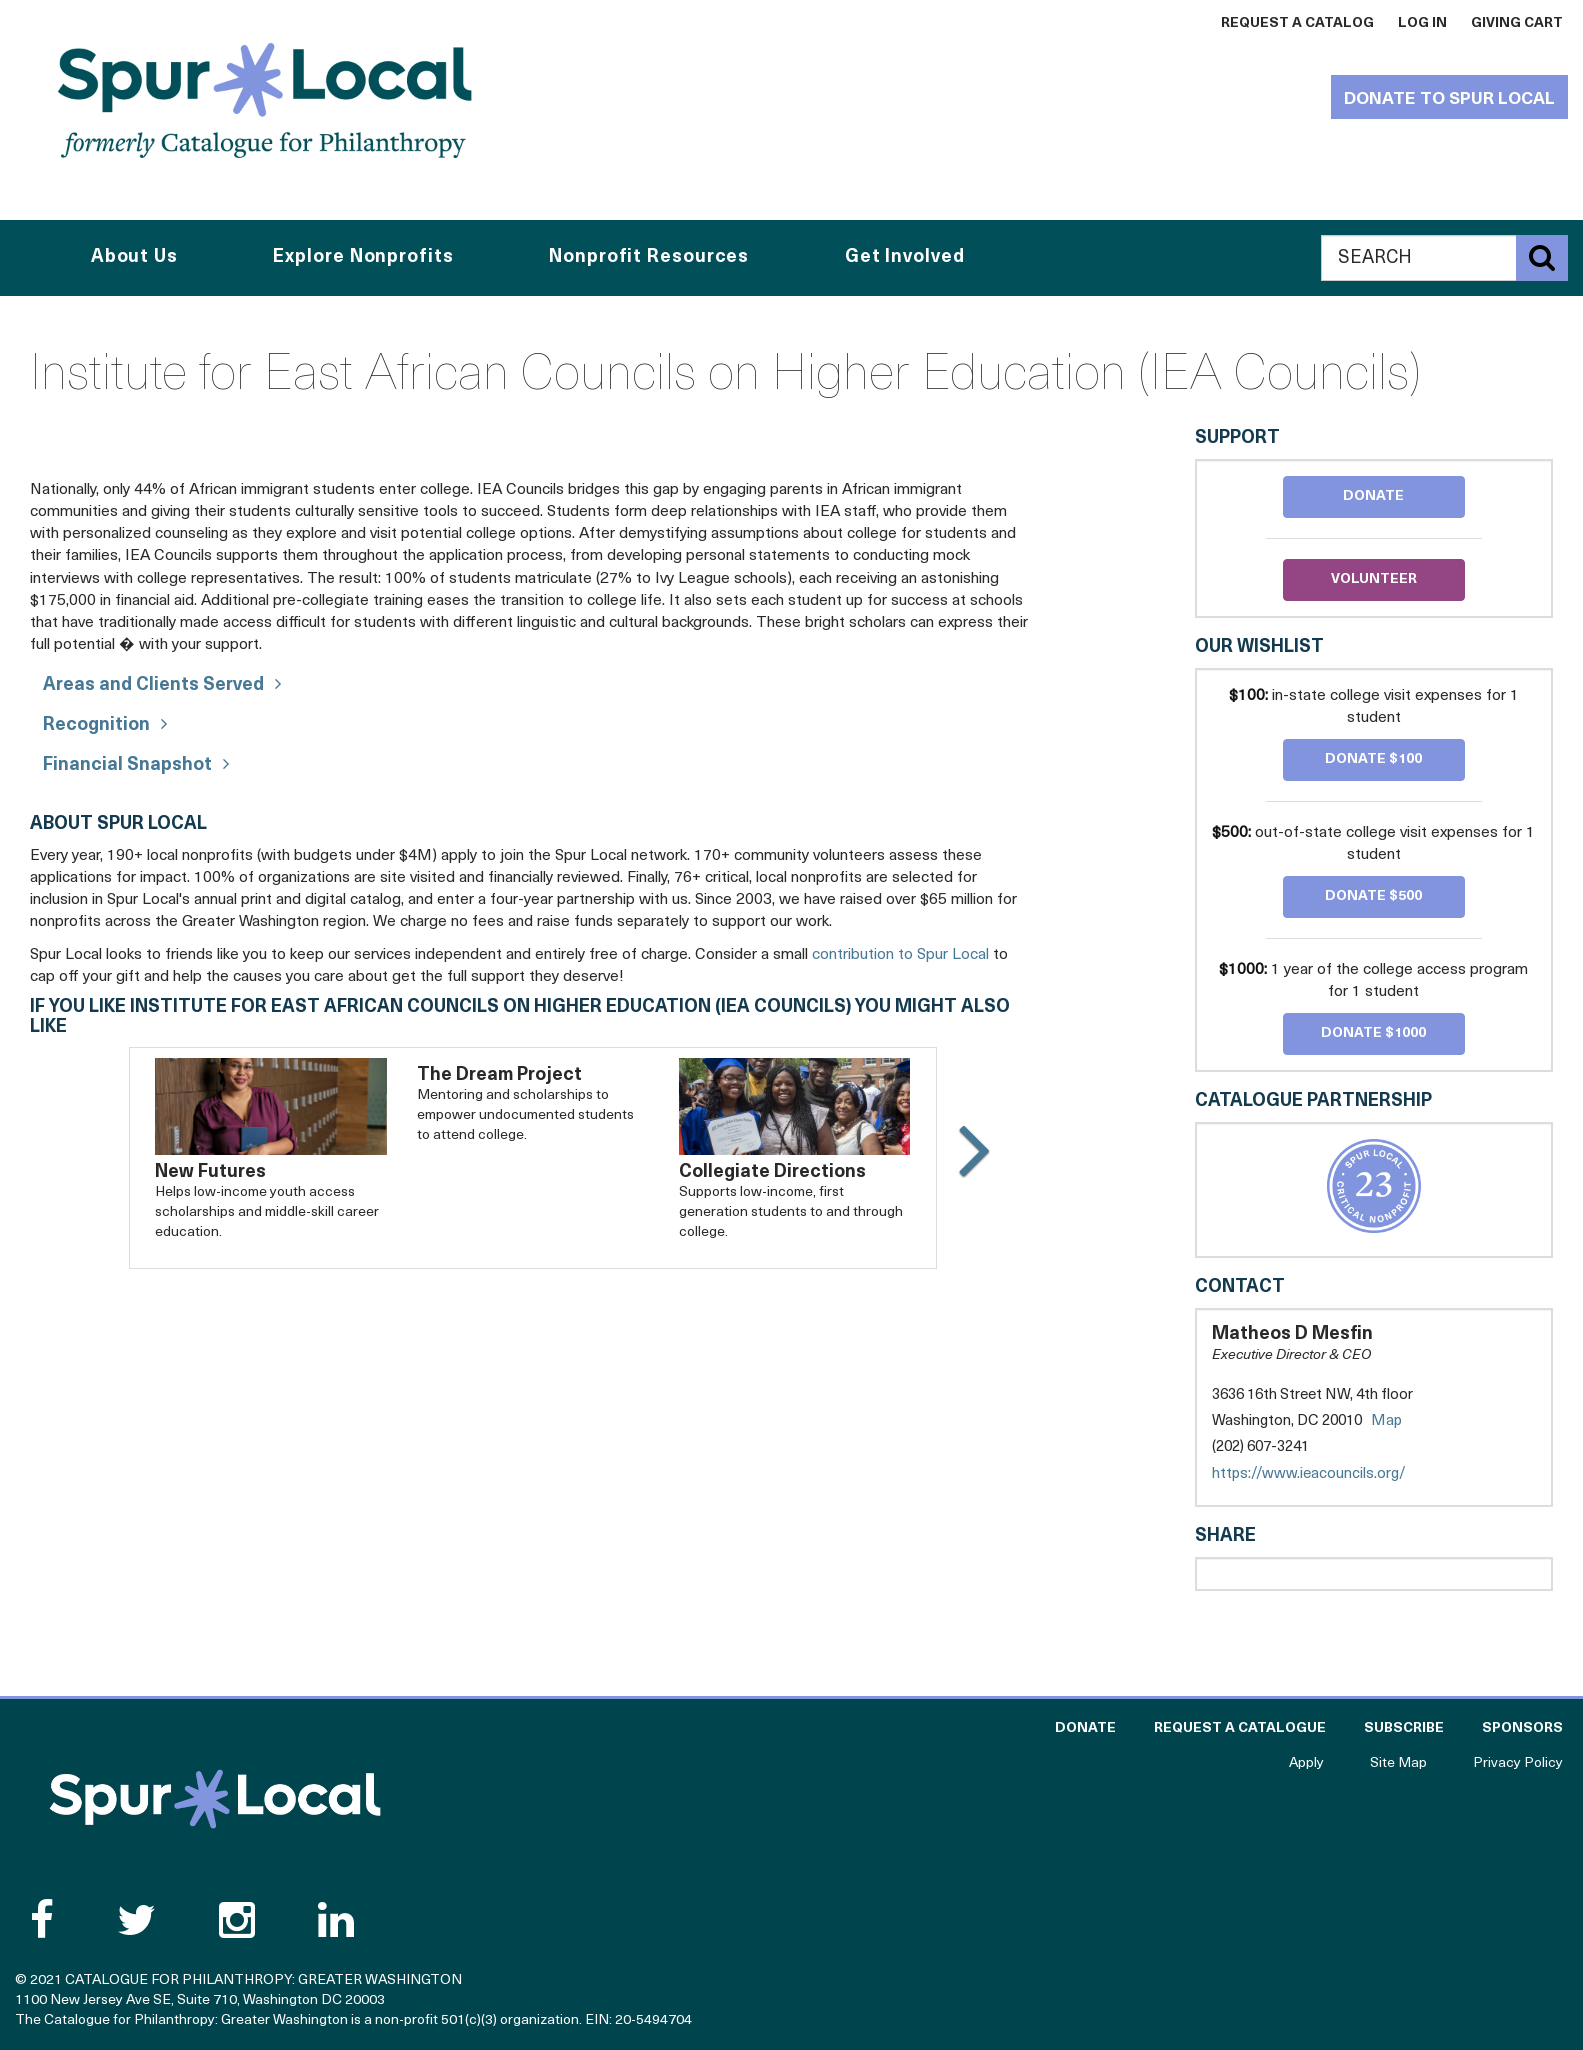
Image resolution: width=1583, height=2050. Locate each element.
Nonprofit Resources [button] (649, 257)
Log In (1422, 23)
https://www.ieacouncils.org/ (1329, 1474)
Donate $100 (1373, 759)
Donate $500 (1373, 896)
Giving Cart (1517, 23)
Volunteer (1374, 579)
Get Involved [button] (905, 257)
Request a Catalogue (1240, 1728)
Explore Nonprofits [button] (363, 257)
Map (1386, 1421)
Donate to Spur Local (1449, 99)
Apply (1306, 1763)
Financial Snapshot (127, 765)
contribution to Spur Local (900, 955)
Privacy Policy (1518, 1763)
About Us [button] (134, 257)
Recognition (96, 725)
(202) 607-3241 (1260, 1447)
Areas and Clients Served (153, 685)
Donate (1373, 496)
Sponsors (1522, 1728)
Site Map (1398, 1763)
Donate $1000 (1373, 1033)
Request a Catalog (1297, 23)
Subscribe (1404, 1728)
